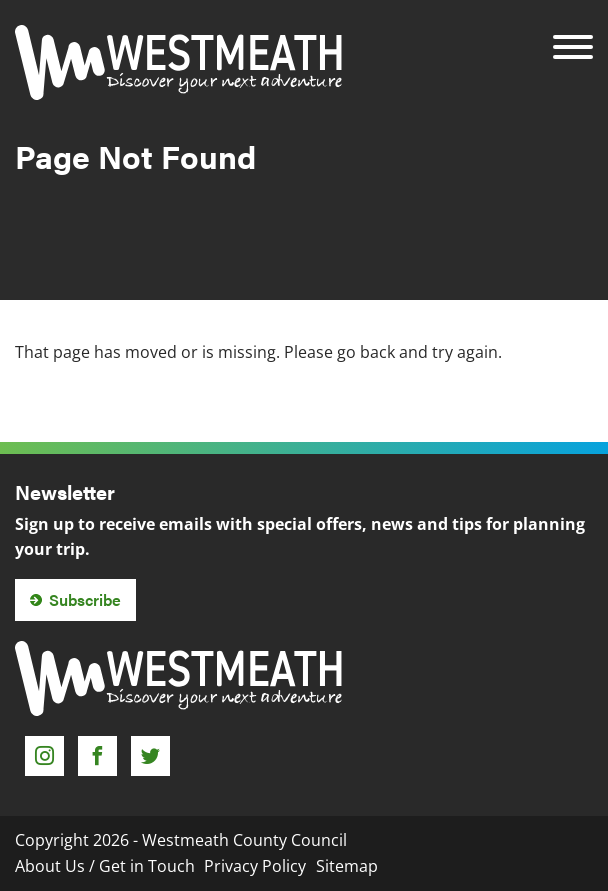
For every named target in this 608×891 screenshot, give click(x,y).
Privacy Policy (255, 866)
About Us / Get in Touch (105, 866)
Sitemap (347, 866)
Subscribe (85, 599)
